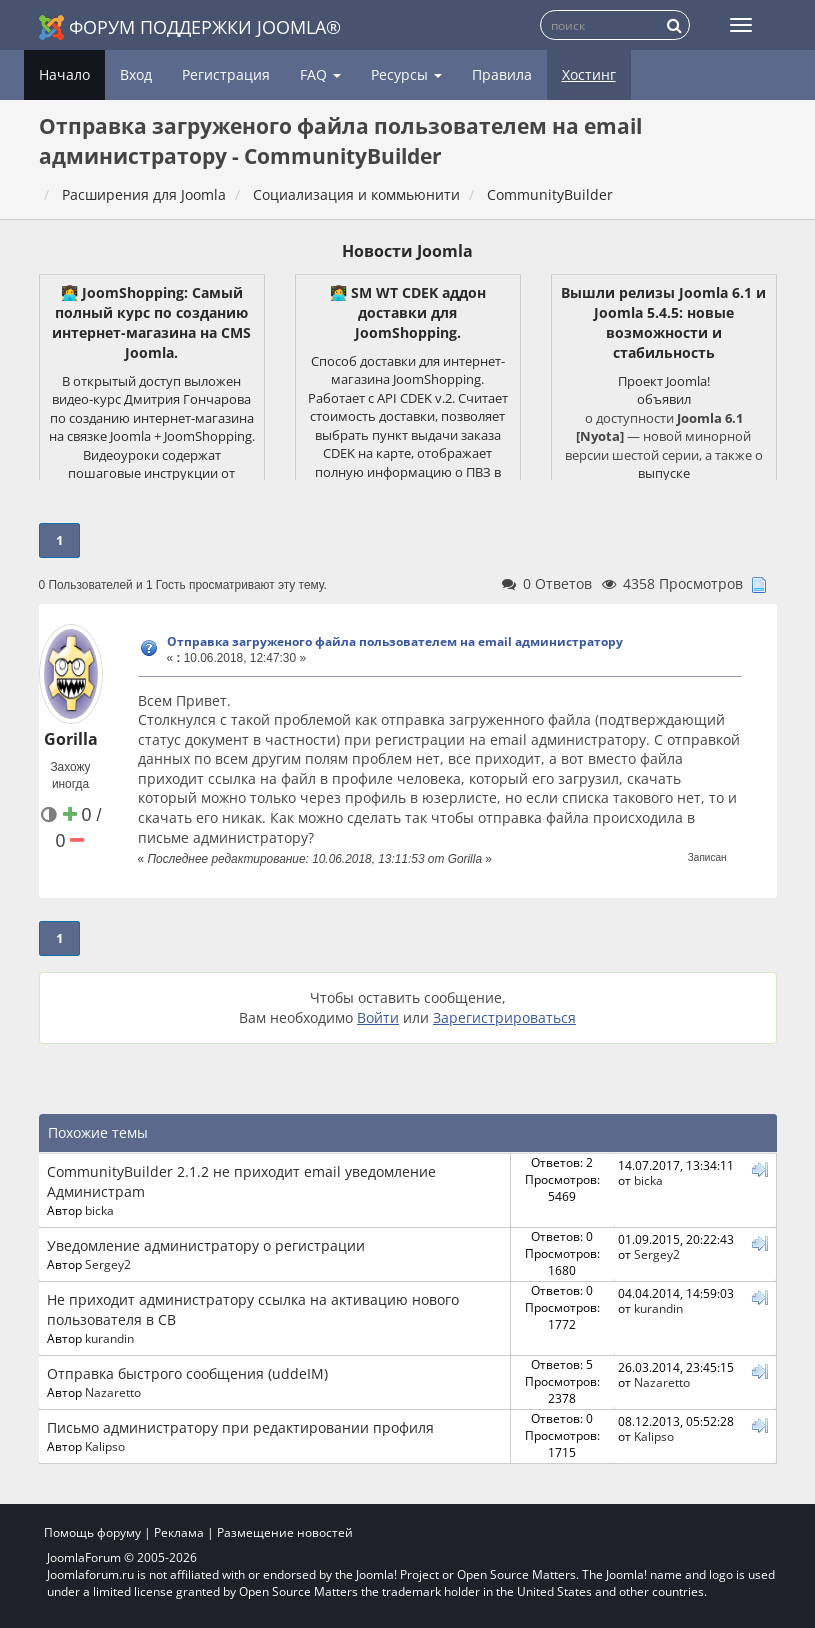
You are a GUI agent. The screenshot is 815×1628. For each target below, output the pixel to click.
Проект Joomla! (664, 381)
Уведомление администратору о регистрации (206, 1245)
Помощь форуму (92, 1532)
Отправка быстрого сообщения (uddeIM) (187, 1373)
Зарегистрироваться (504, 1017)
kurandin (109, 1338)
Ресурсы (406, 74)
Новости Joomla (407, 251)
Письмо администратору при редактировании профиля (240, 1427)
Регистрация (226, 74)
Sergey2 (108, 1264)
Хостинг (589, 74)
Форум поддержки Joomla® (190, 27)
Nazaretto (113, 1392)
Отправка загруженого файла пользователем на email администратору (395, 641)
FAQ (320, 74)
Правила (502, 74)
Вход (136, 74)
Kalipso (105, 1446)
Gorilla (71, 739)
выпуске (664, 473)
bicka (99, 1210)
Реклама (179, 1532)
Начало (64, 74)
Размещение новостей (285, 1532)
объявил (664, 399)
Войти (378, 1017)
